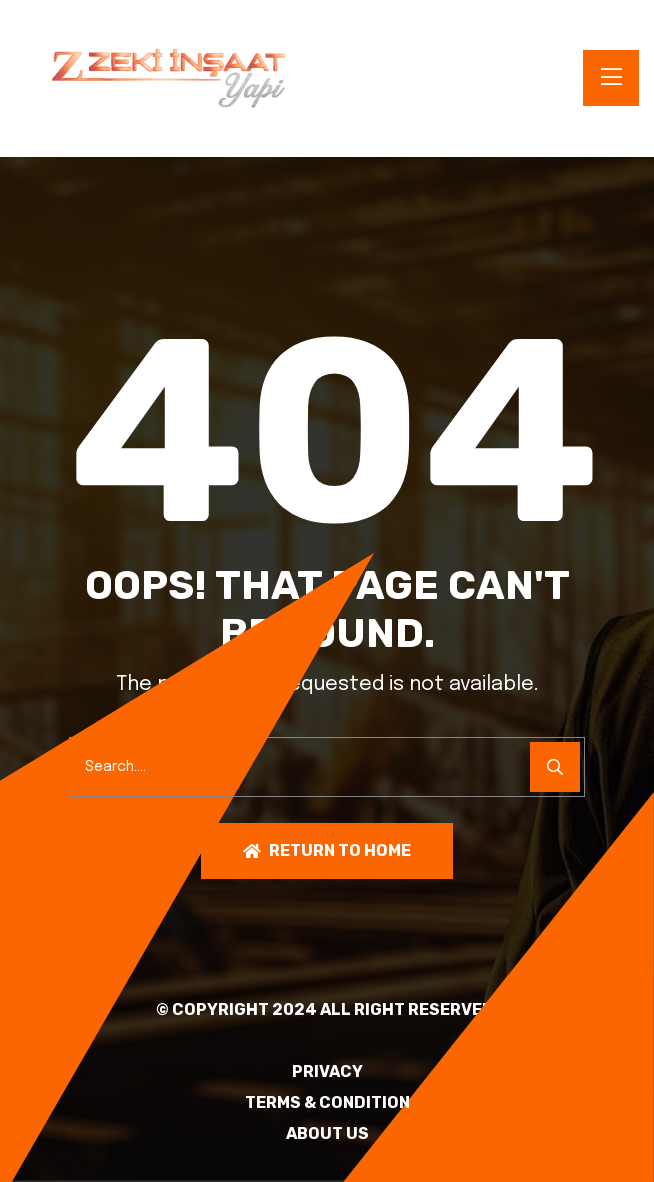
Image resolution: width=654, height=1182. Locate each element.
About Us (327, 1134)
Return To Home (327, 850)
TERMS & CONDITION (327, 1103)
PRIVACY (327, 1072)
